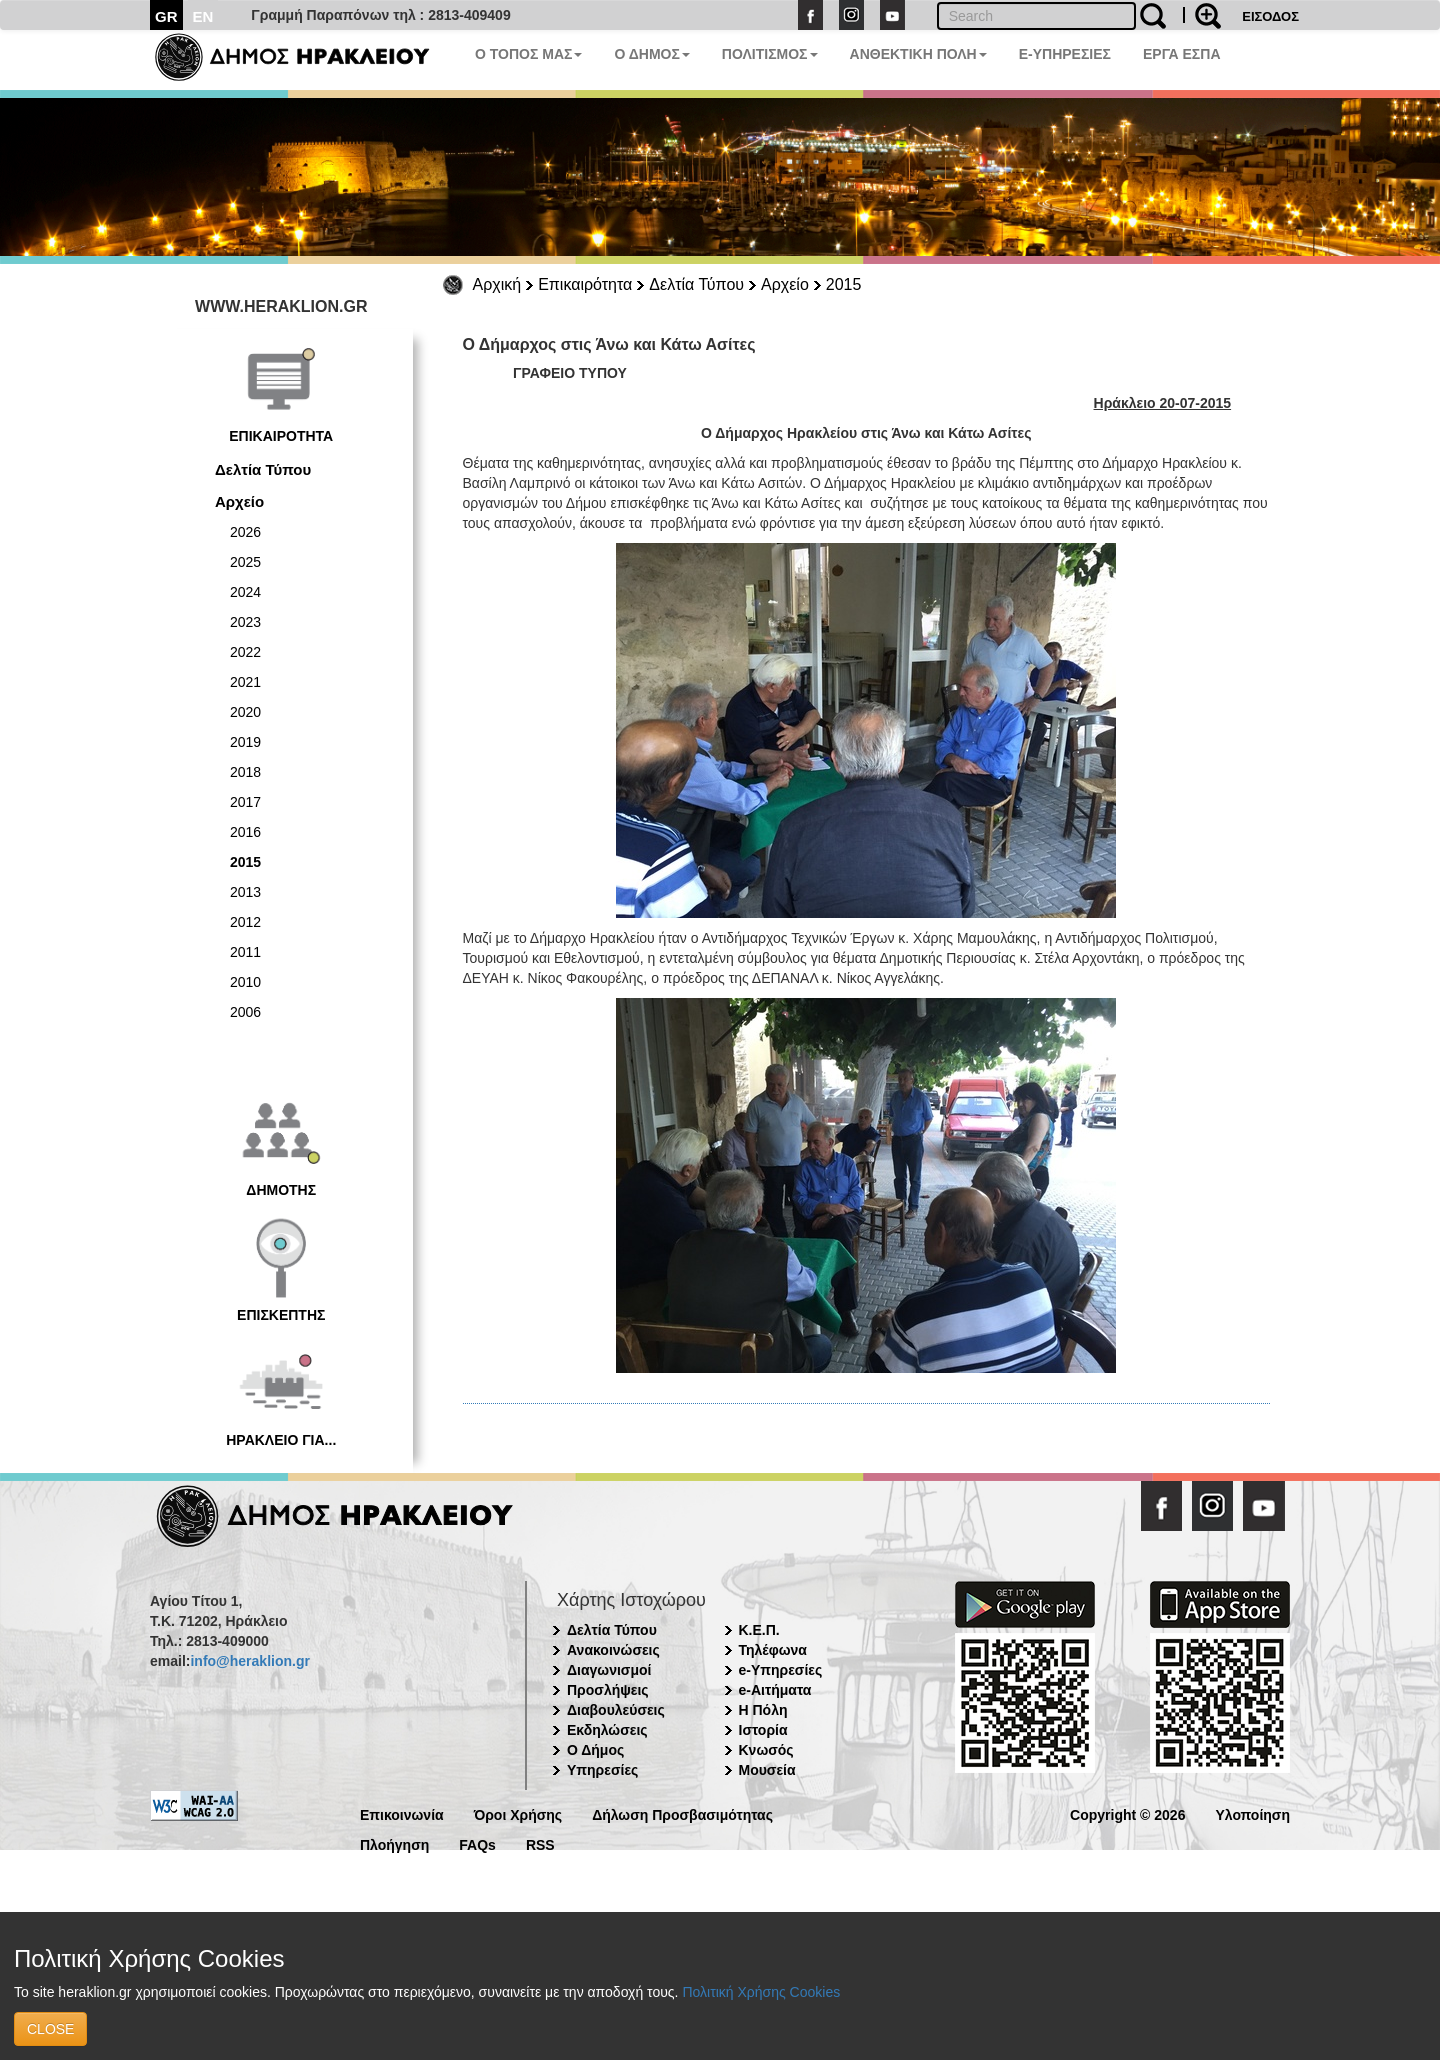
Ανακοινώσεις (613, 1650)
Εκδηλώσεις (607, 1730)
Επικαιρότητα (585, 284)
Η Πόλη (763, 1710)
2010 (245, 982)
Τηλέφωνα (773, 1650)
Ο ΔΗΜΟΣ (651, 54)
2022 (245, 652)
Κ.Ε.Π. (759, 1630)
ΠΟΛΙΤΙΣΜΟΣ (770, 54)
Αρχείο (785, 284)
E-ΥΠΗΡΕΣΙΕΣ (1065, 54)
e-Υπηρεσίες (781, 1670)
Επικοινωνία (402, 1813)
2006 (245, 1012)
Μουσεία (767, 1770)
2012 (245, 922)
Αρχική (497, 284)
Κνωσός (766, 1750)
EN (203, 16)
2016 (245, 832)
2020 (245, 712)
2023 (245, 622)
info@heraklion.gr (249, 1661)
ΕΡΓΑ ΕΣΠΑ (1182, 54)
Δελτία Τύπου (696, 284)
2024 (245, 592)
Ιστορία (763, 1730)
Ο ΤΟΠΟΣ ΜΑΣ (528, 54)
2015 (844, 284)
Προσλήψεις (608, 1690)
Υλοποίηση (1252, 1813)
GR (166, 16)
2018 (245, 772)
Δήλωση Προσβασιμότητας (682, 1813)
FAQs (477, 1843)
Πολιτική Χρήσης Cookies (761, 1992)
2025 (245, 562)
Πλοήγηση (394, 1843)
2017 (245, 802)
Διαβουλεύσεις (616, 1710)
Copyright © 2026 (1127, 1813)
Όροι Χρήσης (518, 1813)
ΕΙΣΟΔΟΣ (1270, 16)
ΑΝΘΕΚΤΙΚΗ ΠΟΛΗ (918, 54)
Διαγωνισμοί (609, 1670)
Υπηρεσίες (602, 1770)
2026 (245, 532)
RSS (540, 1843)
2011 (245, 952)
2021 (245, 682)
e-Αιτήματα (775, 1690)
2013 (245, 892)
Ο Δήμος (595, 1750)
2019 (245, 742)
